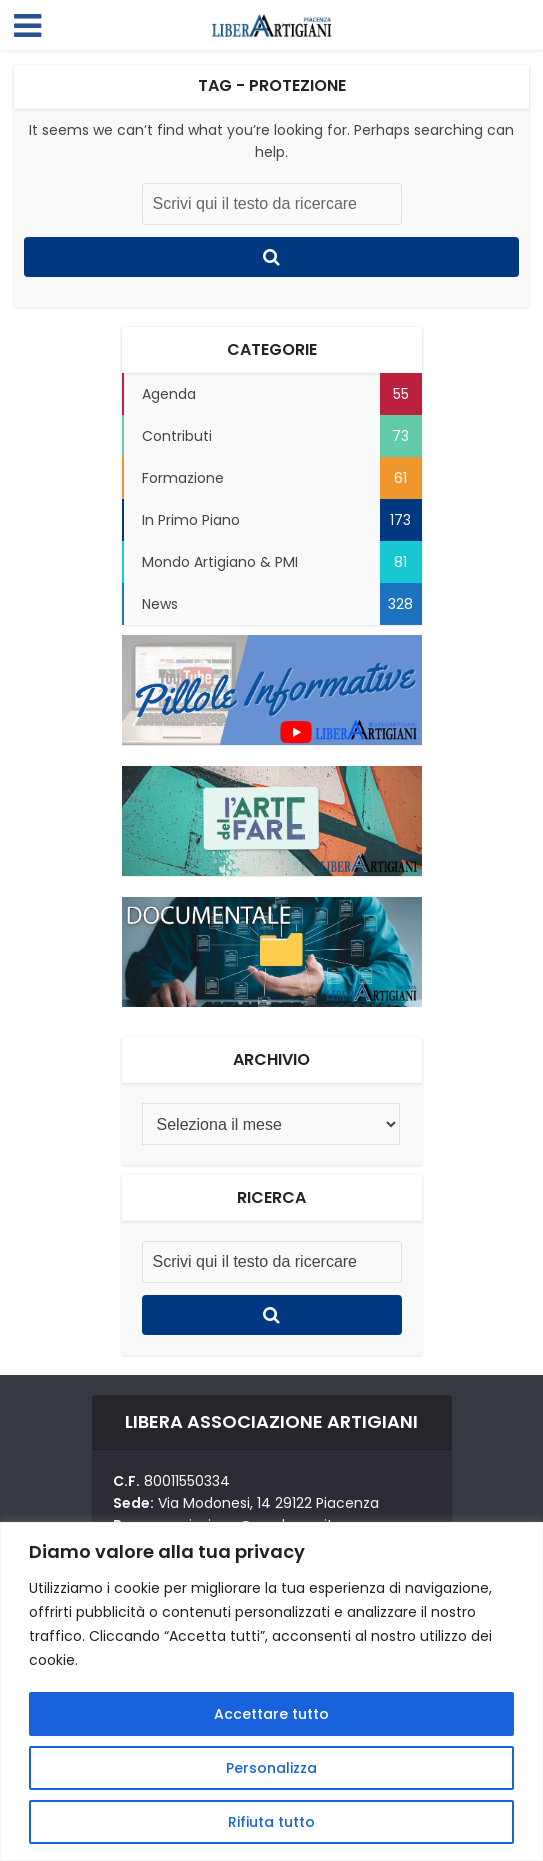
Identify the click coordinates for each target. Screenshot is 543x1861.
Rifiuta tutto (271, 1822)
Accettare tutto (271, 1714)
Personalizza (271, 1768)
